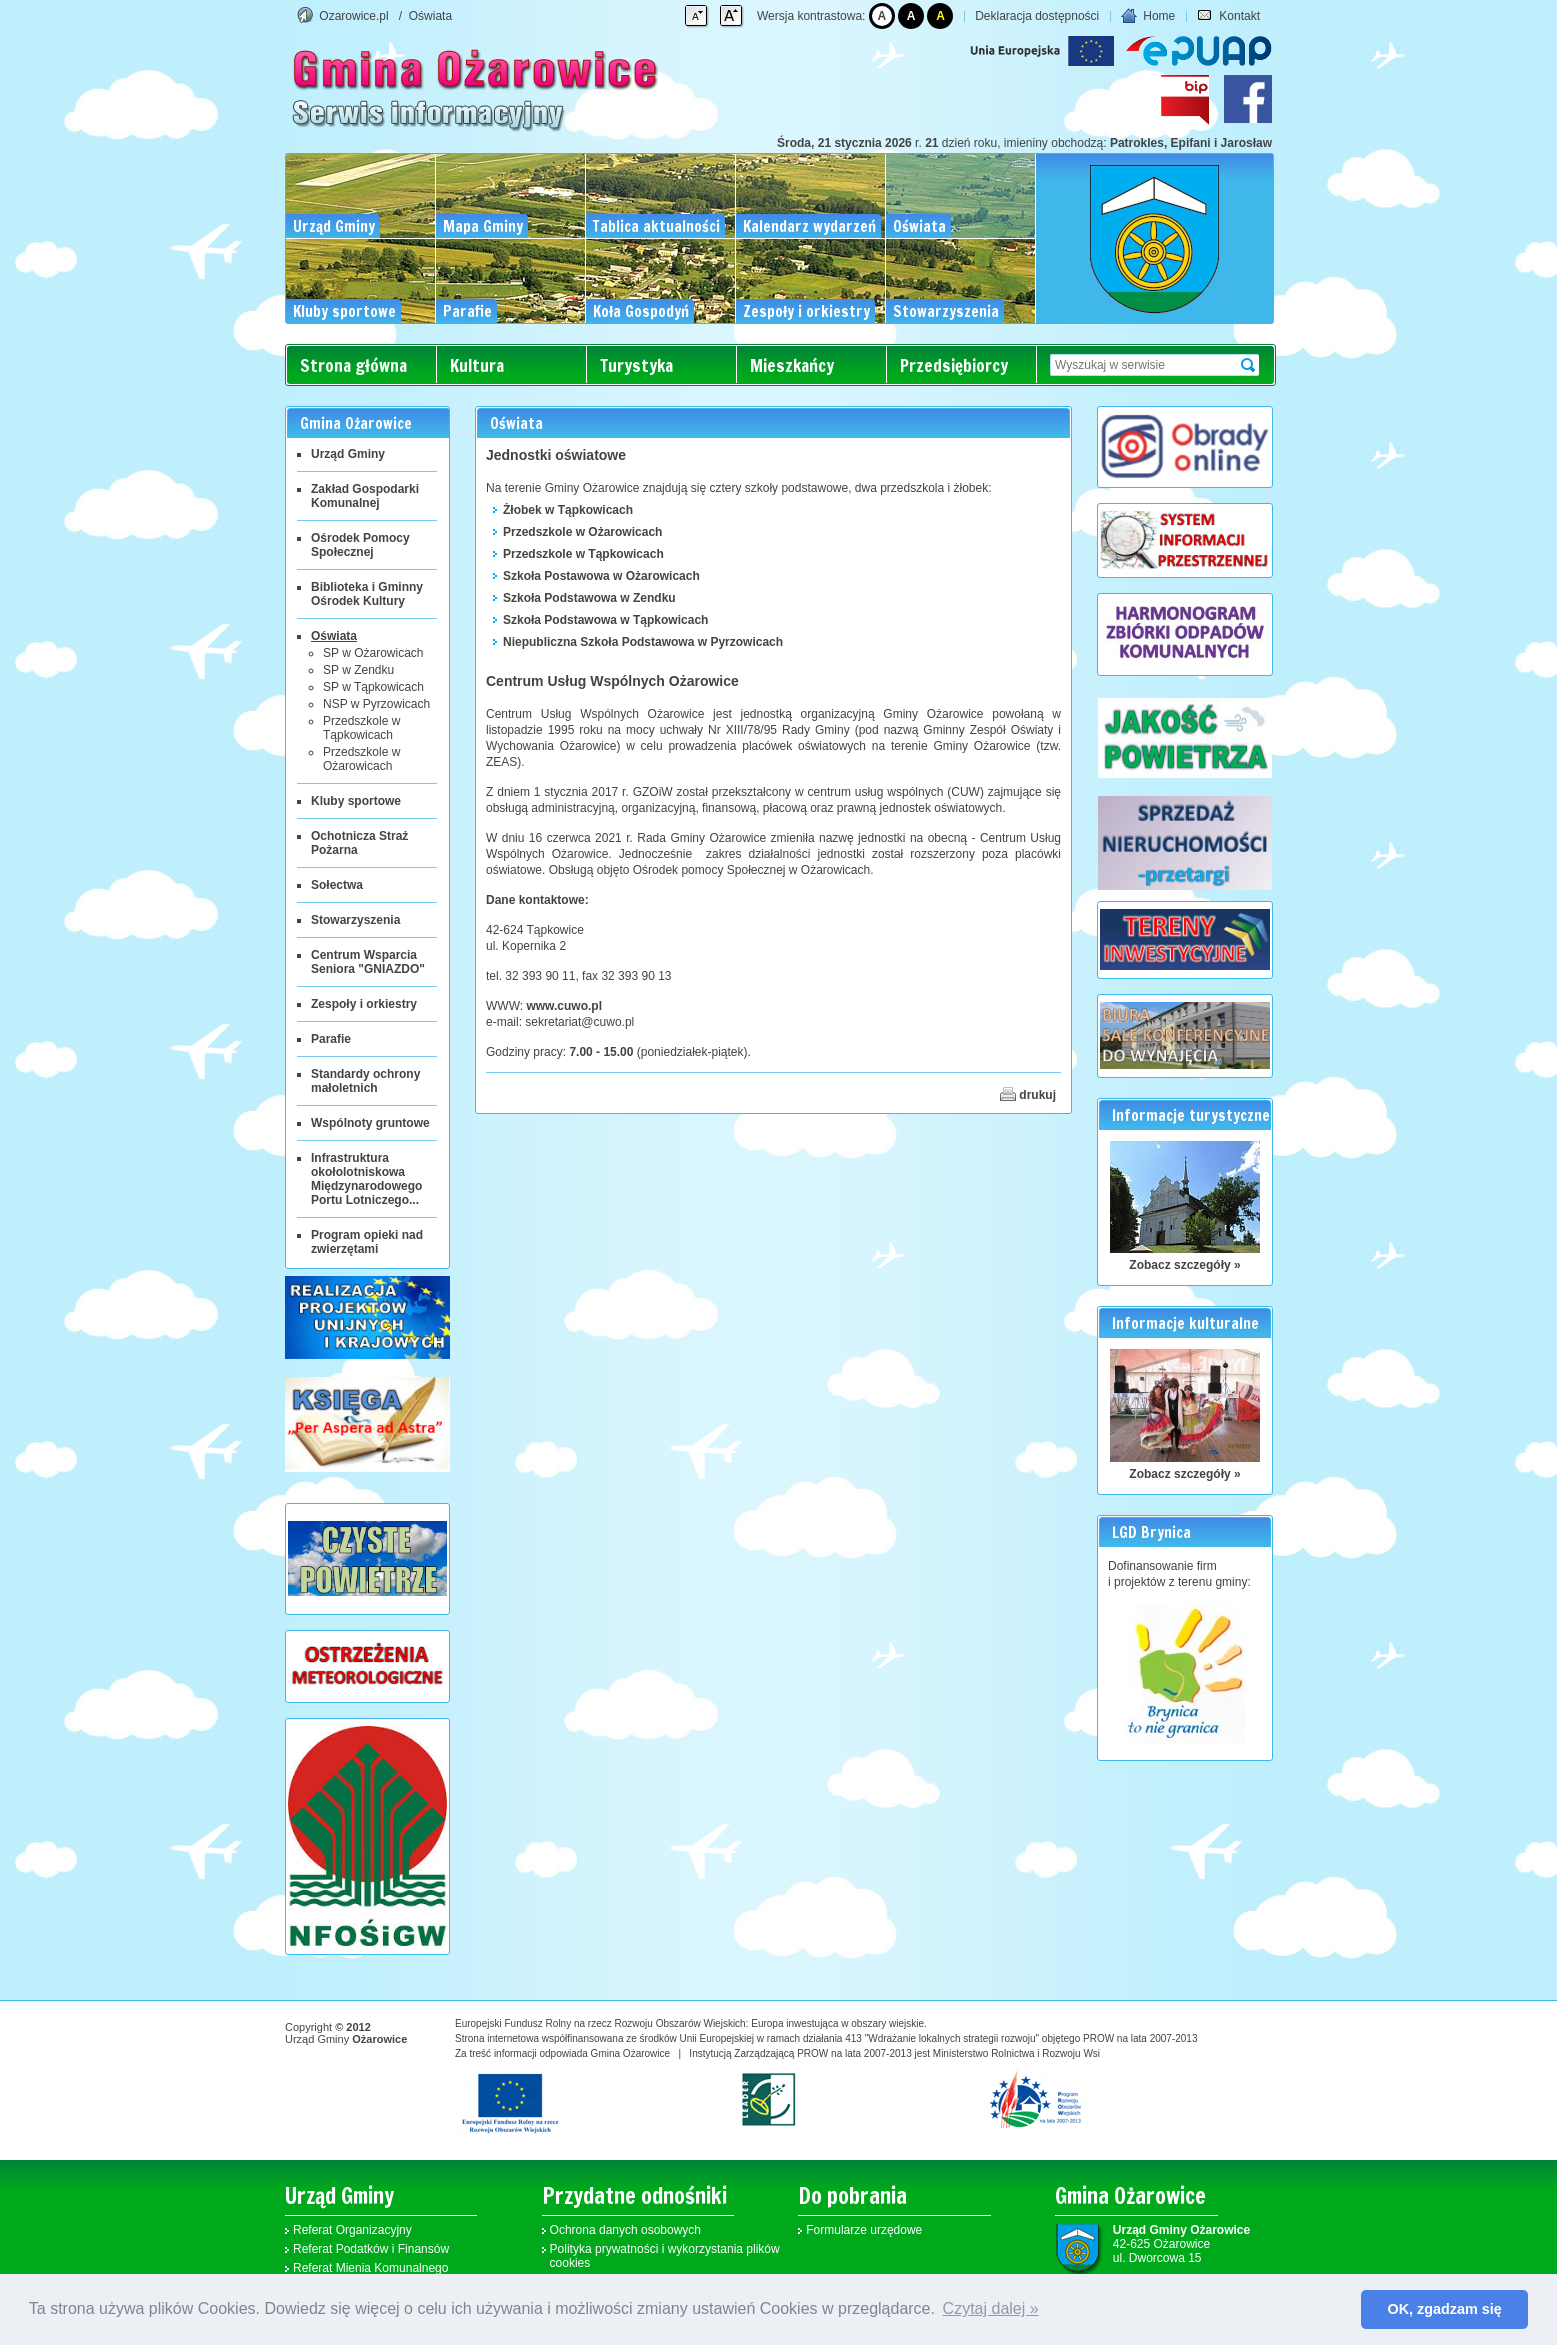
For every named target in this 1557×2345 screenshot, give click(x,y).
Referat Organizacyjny (352, 2230)
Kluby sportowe (356, 801)
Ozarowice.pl (353, 16)
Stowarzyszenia (355, 920)
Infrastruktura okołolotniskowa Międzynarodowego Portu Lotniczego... (366, 1179)
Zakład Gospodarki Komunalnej (365, 496)
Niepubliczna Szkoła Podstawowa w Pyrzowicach (643, 642)
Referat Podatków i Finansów (371, 2249)
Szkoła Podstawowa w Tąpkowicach (605, 620)
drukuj (1028, 1094)
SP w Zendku (358, 670)
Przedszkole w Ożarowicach (361, 759)
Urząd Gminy (348, 454)
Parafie (331, 1039)
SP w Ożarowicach (373, 653)
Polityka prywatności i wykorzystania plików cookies (665, 2256)
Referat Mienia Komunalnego (370, 2268)
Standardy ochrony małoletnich (365, 1081)
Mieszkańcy (792, 365)
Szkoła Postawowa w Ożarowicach (601, 576)
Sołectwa (337, 885)
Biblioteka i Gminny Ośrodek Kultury (367, 594)
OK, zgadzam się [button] (1445, 2309)
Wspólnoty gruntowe (370, 1123)
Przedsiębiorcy (954, 365)
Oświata (430, 16)
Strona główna (353, 365)
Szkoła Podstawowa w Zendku (589, 598)
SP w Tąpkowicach (373, 687)
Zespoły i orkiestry (364, 1004)
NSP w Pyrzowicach (376, 704)
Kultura (477, 365)
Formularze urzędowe (864, 2230)
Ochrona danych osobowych (625, 2230)
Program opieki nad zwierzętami (367, 1242)
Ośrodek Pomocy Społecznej (360, 545)
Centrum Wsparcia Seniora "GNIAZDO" (368, 962)
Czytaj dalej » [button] (991, 2308)
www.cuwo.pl (564, 1006)
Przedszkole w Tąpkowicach (361, 728)
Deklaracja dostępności (1037, 16)
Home (1148, 16)
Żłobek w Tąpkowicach (568, 510)
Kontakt (1228, 16)
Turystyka (636, 365)
